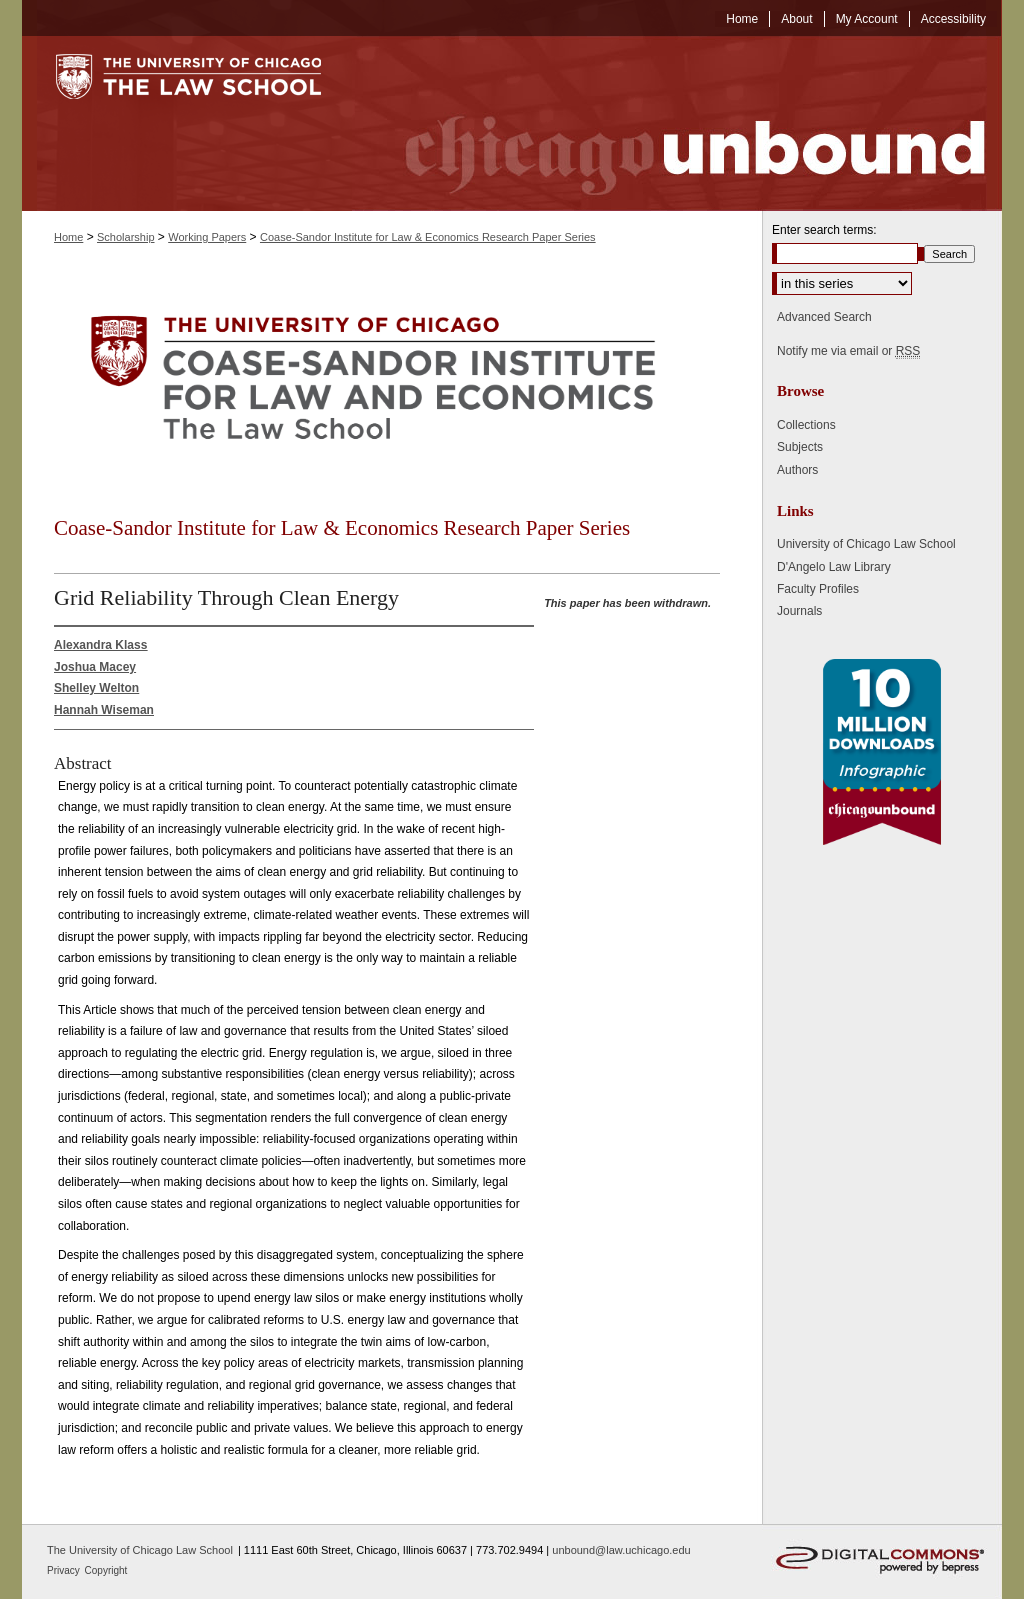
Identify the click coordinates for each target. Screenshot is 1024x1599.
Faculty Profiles (818, 589)
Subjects (800, 447)
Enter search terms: (824, 230)
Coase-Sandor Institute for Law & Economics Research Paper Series (428, 237)
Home (68, 237)
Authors (797, 470)
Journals (799, 611)
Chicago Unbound (677, 123)
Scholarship (125, 237)
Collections (806, 425)
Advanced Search (824, 317)
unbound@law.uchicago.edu (621, 1550)
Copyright (106, 1570)
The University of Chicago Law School (140, 1550)
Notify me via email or (848, 351)
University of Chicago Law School (866, 544)
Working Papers (207, 237)
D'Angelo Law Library (834, 567)
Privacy (65, 1570)
